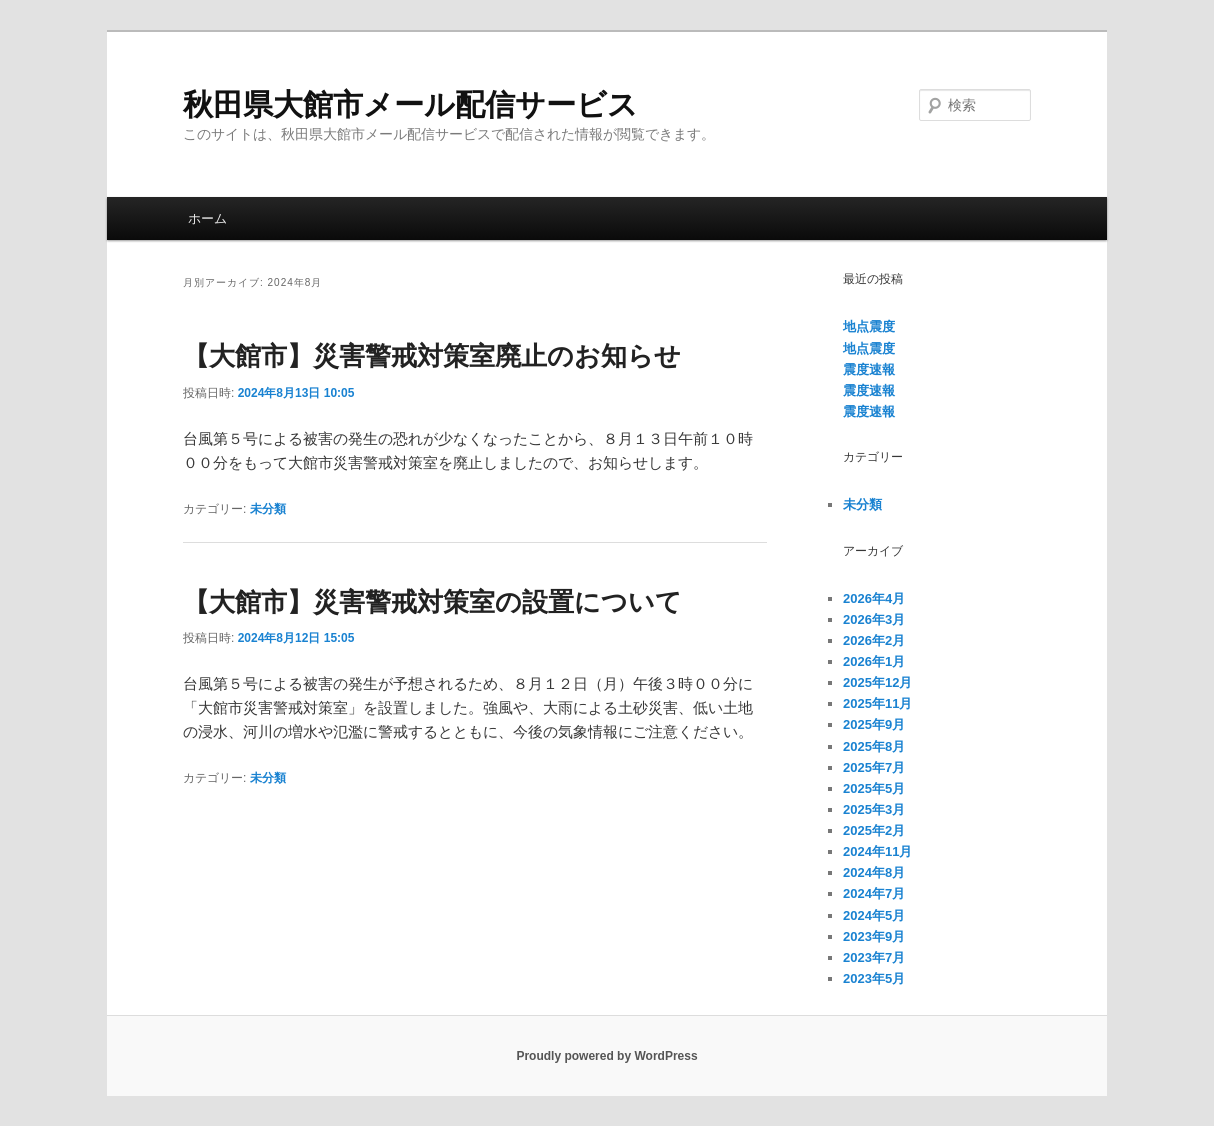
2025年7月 (874, 767)
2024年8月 (874, 872)
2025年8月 (874, 746)
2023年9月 (874, 936)
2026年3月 (874, 619)
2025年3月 (874, 809)
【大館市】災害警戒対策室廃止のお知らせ (432, 356)
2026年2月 (874, 640)
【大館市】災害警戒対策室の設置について (432, 602)
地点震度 (869, 326)
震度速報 (869, 369)
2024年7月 (874, 893)
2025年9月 (874, 724)
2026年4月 (874, 598)
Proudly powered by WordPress (606, 1056)
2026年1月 (874, 661)
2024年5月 (874, 915)
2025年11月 (877, 703)
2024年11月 (877, 851)
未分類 (268, 509)
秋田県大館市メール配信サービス (410, 104)
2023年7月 (874, 957)
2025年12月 (877, 682)
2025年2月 (874, 830)
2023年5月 (874, 978)
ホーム (207, 218)
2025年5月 (874, 788)
